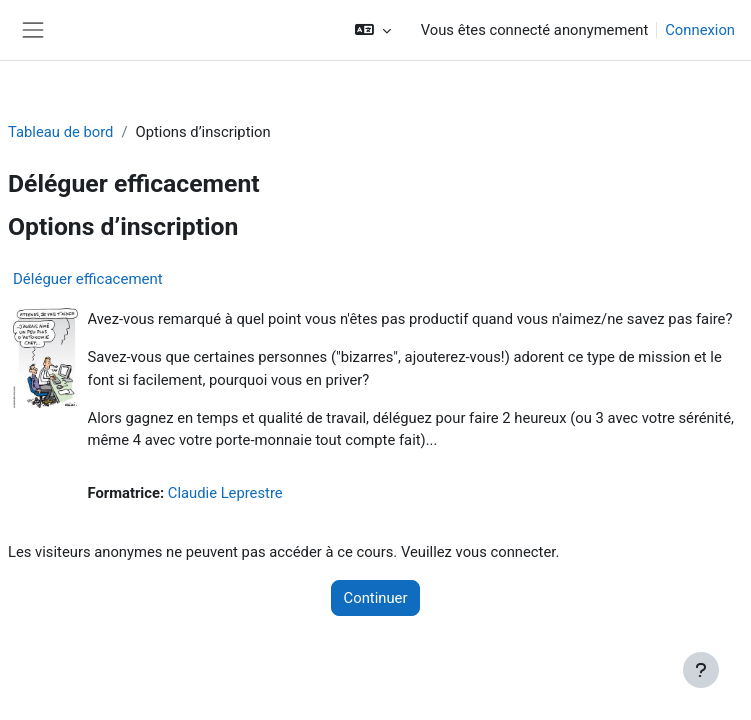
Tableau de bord (60, 132)
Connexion (700, 30)
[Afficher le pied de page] (701, 670)
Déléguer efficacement (88, 279)
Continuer (376, 598)
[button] (372, 30)
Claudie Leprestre (225, 493)
